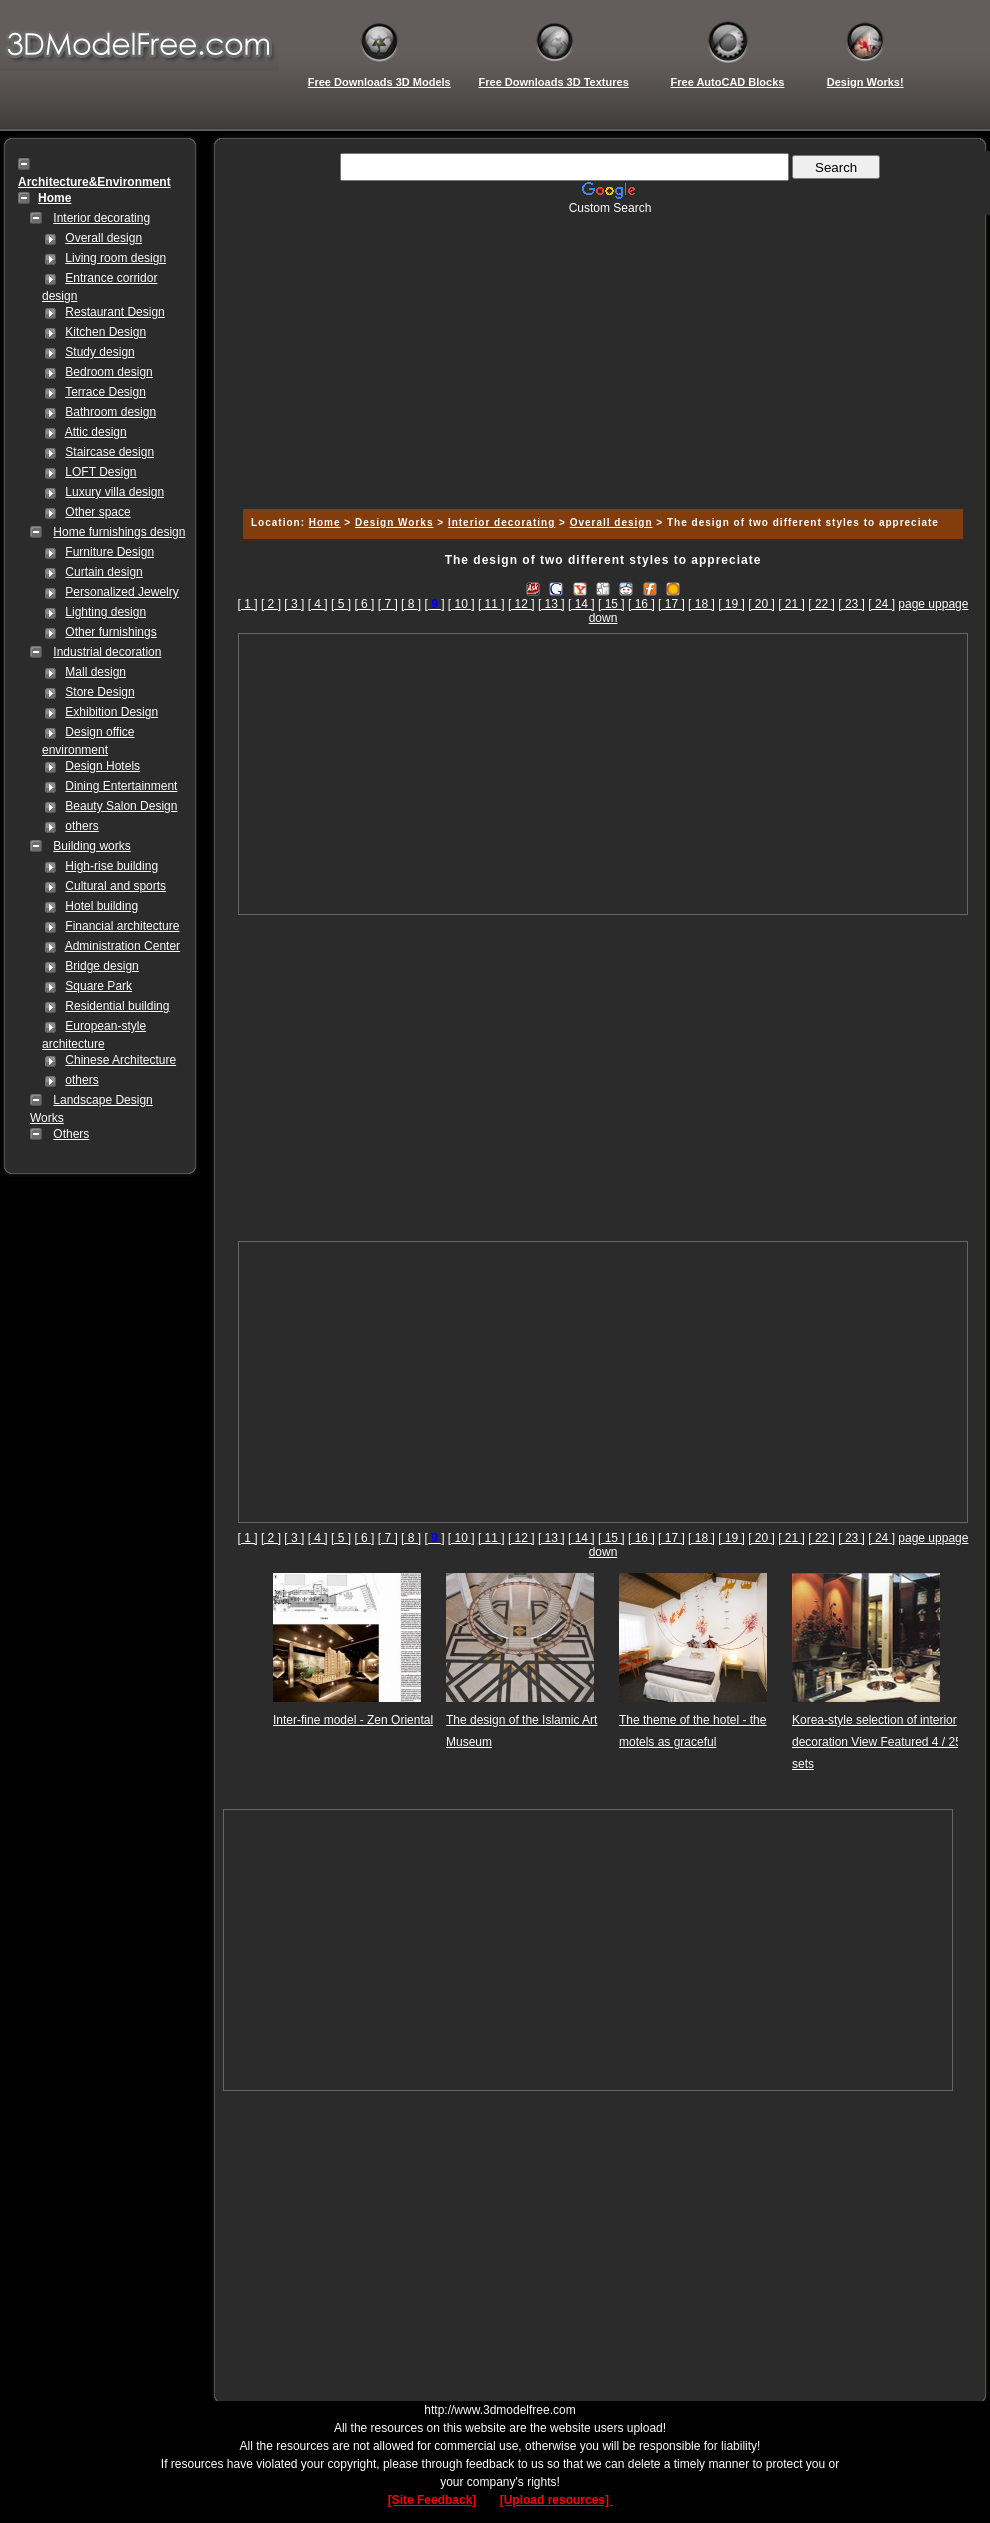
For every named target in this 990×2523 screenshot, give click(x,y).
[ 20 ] (761, 604)
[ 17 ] (671, 604)
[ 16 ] (641, 604)
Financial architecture (122, 926)
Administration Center (122, 946)
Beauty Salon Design (121, 806)
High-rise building (111, 866)
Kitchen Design (105, 332)
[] (434, 604)
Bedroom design (108, 372)
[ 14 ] (581, 604)
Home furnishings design (119, 532)
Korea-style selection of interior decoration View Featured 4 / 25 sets (877, 1742)
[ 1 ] (248, 604)
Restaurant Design (114, 312)
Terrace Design (105, 392)
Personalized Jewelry (121, 592)
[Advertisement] (600, 355)
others (81, 826)
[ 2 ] (271, 604)
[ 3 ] (294, 604)
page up (919, 604)
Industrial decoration (107, 652)
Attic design (96, 432)
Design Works (394, 522)
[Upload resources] (556, 2500)
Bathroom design (110, 412)
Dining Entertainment (121, 786)
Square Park (98, 986)
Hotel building (101, 906)
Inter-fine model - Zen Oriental (353, 1720)
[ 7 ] (388, 604)
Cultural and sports (115, 886)
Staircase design (109, 452)
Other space (97, 512)
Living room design (115, 258)
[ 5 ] (341, 604)
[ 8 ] (411, 604)
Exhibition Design (111, 712)
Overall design (103, 238)
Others (71, 1134)
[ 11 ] (491, 604)
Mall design (95, 672)
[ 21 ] (791, 604)
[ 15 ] (611, 604)
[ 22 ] (821, 604)
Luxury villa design (114, 492)
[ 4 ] (318, 604)
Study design (99, 352)
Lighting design (105, 612)
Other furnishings (110, 632)
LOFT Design (100, 472)
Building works (91, 846)
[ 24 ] (881, 604)
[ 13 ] (551, 604)
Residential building (117, 1006)
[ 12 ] (521, 604)
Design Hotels (102, 766)
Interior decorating (101, 218)
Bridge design (101, 966)
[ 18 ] (701, 604)
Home (325, 522)
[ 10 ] (461, 604)
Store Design (99, 692)
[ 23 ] (851, 604)
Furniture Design (109, 552)
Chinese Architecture (120, 1060)
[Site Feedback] (432, 2500)
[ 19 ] (731, 604)
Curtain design (103, 572)
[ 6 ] (364, 604)
